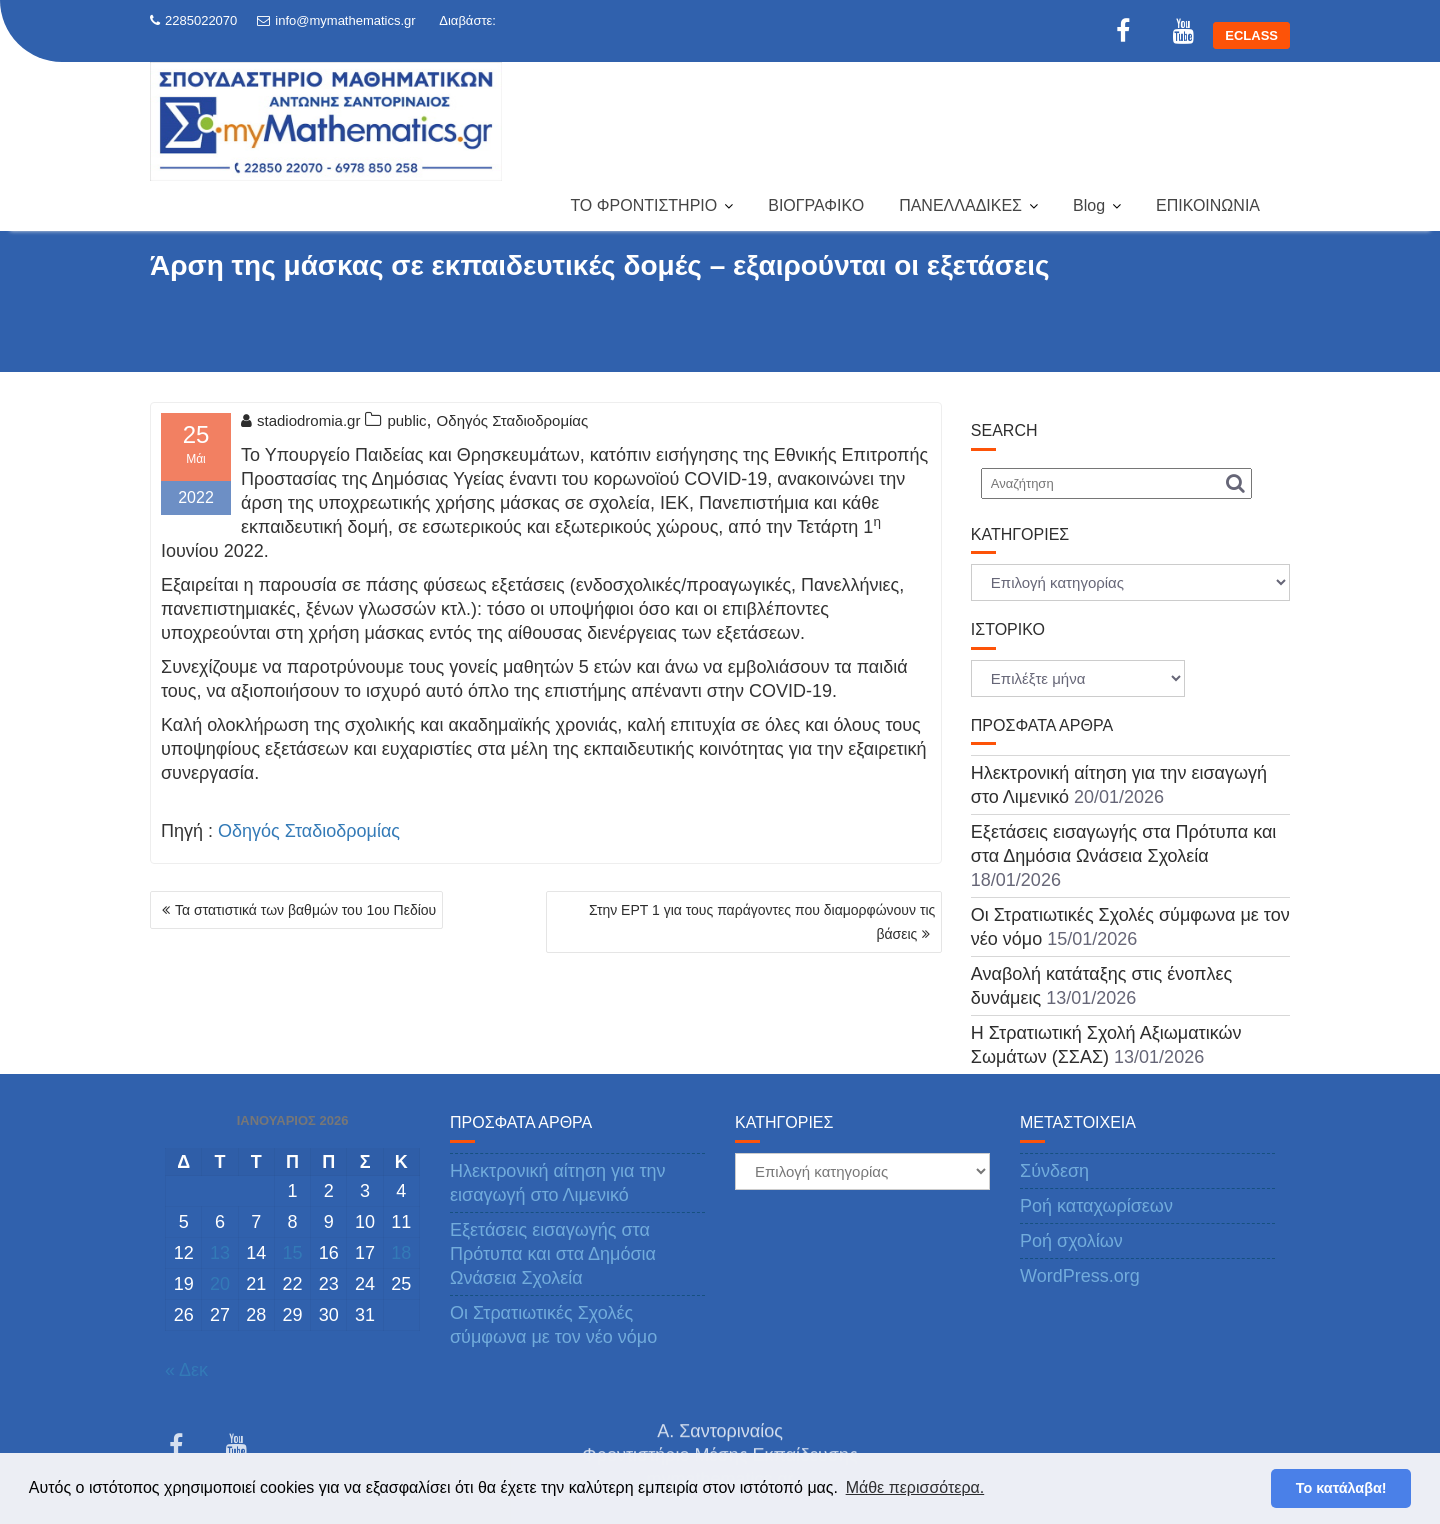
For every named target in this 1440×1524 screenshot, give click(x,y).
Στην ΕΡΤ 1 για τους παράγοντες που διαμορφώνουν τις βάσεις (762, 922)
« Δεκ (186, 1370)
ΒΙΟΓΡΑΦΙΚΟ (816, 205)
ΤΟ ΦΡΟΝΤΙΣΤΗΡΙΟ (643, 205)
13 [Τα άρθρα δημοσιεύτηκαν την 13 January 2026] (220, 1253)
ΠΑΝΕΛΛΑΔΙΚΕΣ (960, 205)
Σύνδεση (1054, 1171)
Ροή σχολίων (1071, 1241)
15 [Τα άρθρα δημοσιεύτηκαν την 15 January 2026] (292, 1253)
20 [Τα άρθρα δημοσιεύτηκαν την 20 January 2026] (220, 1284)
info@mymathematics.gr (336, 20)
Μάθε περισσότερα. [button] (915, 1487)
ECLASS (1251, 35)
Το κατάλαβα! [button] (1341, 1488)
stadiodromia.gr (300, 420)
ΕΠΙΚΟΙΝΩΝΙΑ (1208, 205)
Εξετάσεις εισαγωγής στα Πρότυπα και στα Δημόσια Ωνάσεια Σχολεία (553, 1254)
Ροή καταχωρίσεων (1096, 1206)
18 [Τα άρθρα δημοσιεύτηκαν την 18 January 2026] (401, 1253)
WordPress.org (1080, 1276)
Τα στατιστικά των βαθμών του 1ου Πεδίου (305, 910)
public (406, 420)
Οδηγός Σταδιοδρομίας (513, 420)
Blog (1089, 205)
